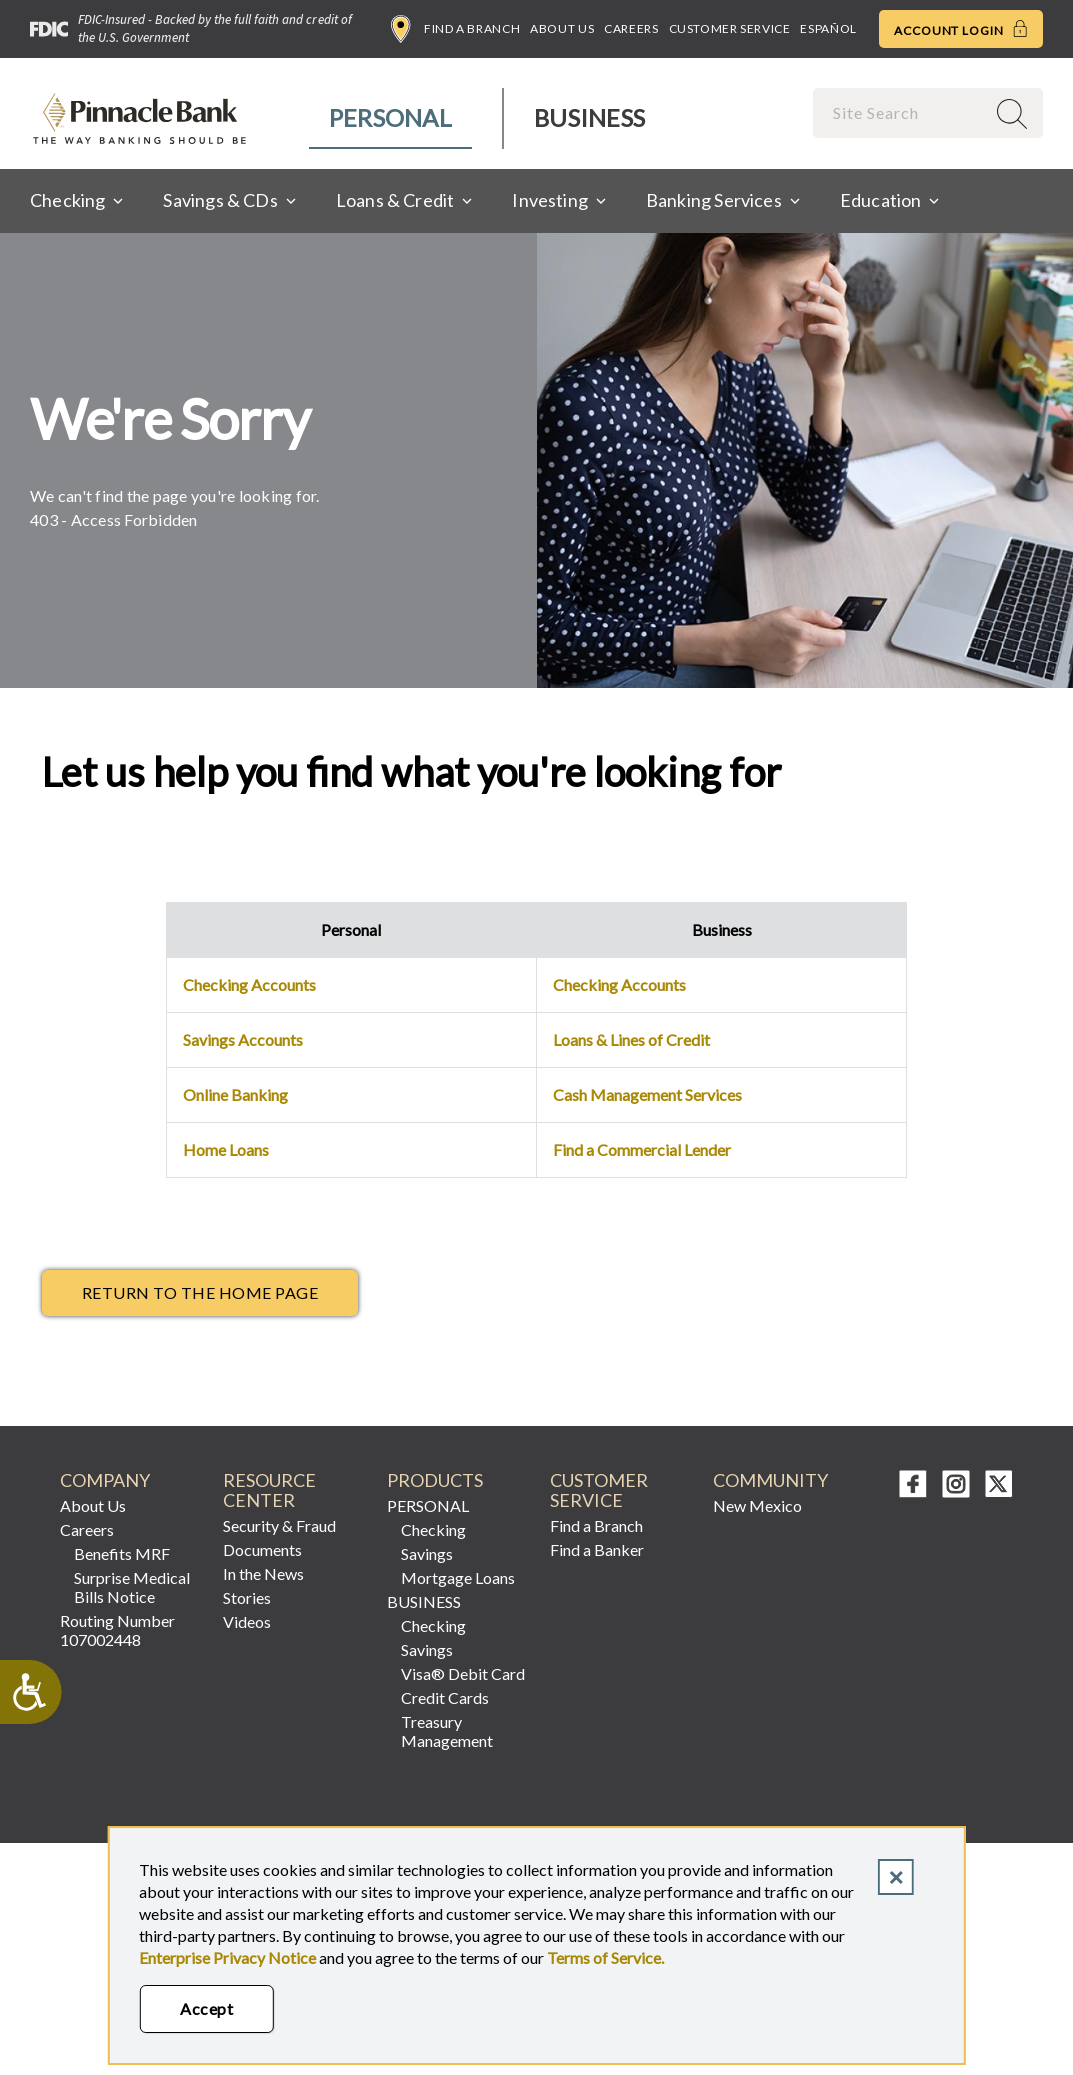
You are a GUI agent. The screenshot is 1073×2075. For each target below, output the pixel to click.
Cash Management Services (647, 1094)
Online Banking (235, 1094)
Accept (206, 2008)
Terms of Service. (605, 1957)
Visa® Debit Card (463, 1673)
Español (828, 28)
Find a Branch (455, 29)
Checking (433, 1529)
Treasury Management (447, 1731)
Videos (247, 1621)
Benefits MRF (122, 1553)
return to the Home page (200, 1292)
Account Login (961, 29)
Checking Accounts (249, 984)
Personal (390, 117)
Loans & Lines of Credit (631, 1039)
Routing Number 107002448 (117, 1630)
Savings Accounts (243, 1039)
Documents (262, 1549)
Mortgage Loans (458, 1577)
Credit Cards (445, 1697)
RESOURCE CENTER (269, 1490)
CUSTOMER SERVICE (599, 1490)
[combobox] (901, 112)
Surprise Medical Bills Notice (132, 1587)
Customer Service (730, 28)
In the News (263, 1573)
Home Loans (226, 1149)
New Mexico (757, 1505)
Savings (427, 1553)
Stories (247, 1597)
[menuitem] (391, 118)
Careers (631, 28)
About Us (562, 28)
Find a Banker (597, 1549)
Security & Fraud (279, 1525)
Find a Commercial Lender (642, 1149)
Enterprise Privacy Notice (227, 1957)
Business (589, 117)
